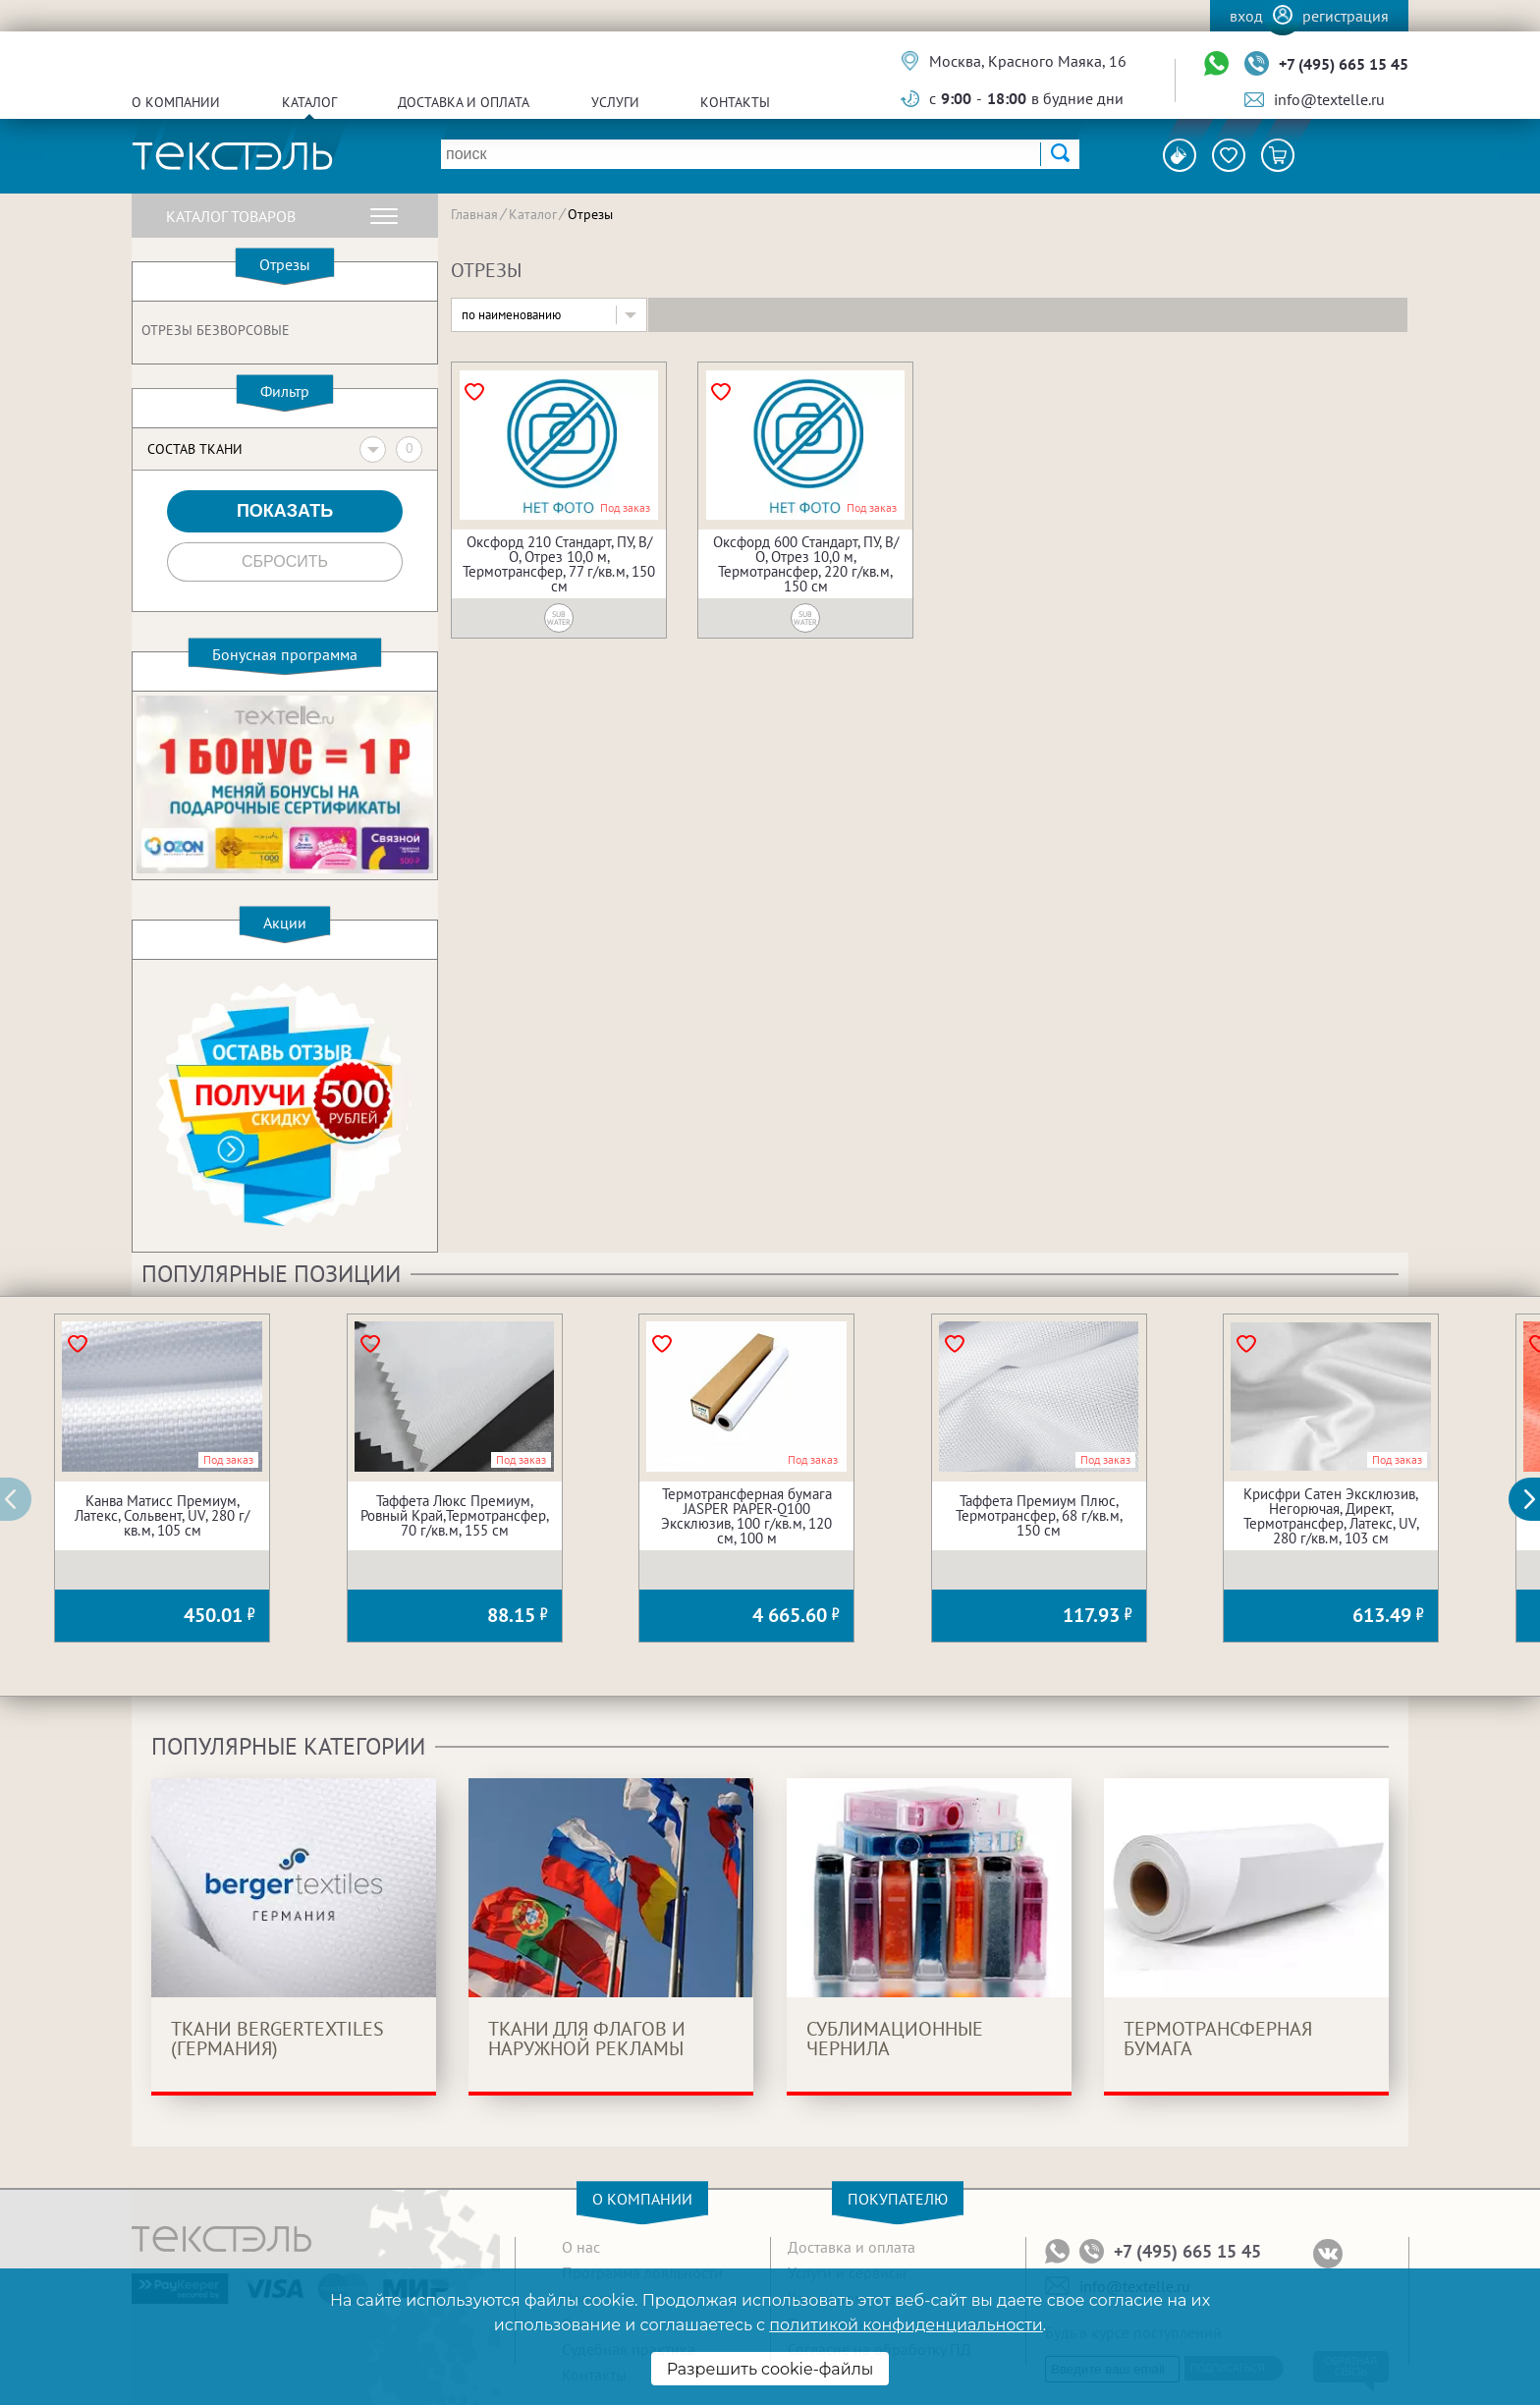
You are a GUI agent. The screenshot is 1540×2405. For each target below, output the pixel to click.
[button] (1535, 1499)
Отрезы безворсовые (215, 330)
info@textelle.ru (1329, 99)
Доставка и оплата (463, 102)
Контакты (735, 102)
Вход (1246, 16)
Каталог (309, 102)
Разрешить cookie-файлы (770, 2369)
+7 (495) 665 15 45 (1343, 64)
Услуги (615, 102)
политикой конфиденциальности (905, 2325)
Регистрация (1345, 16)
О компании (176, 102)
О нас (581, 2247)
